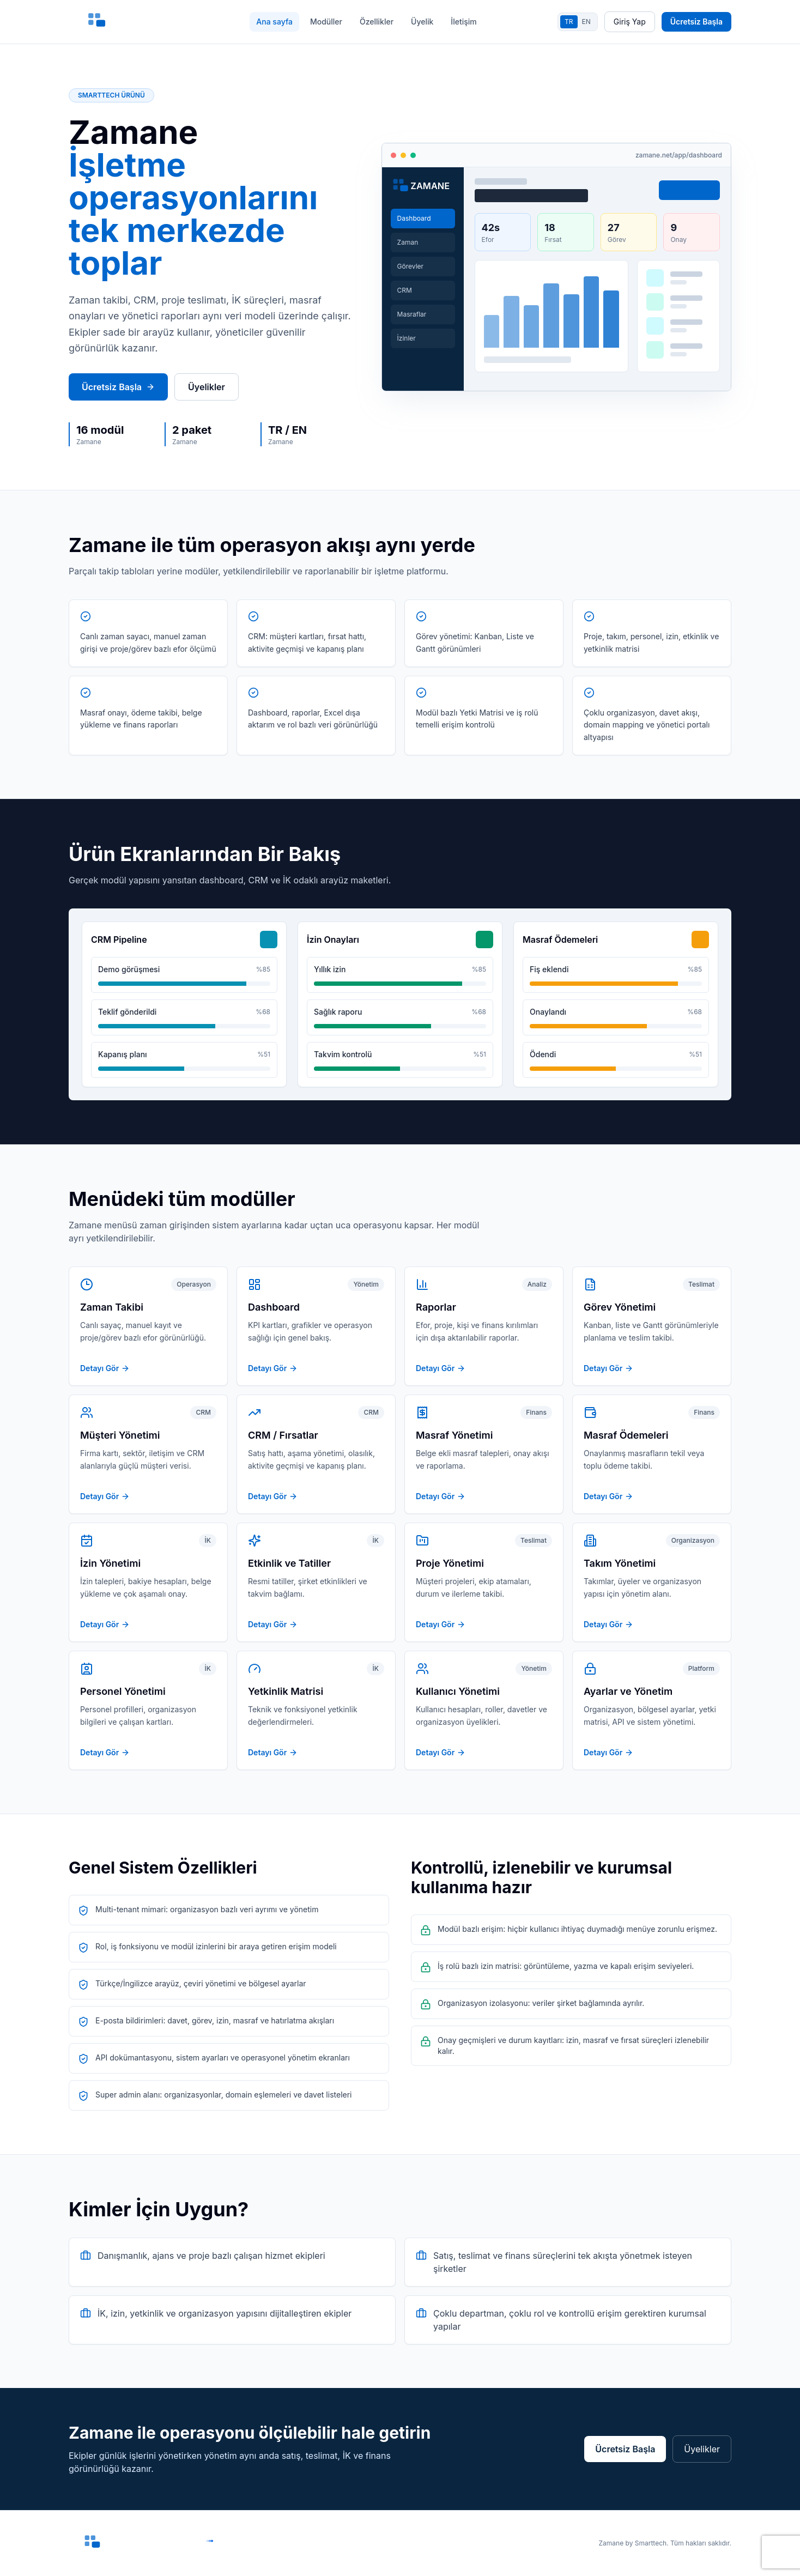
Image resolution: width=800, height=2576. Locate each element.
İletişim (463, 21)
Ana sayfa (274, 21)
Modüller (326, 21)
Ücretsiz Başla (696, 21)
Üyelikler (206, 386)
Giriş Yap (630, 21)
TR (569, 21)
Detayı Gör (105, 1368)
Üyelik (422, 21)
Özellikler (376, 21)
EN (586, 21)
